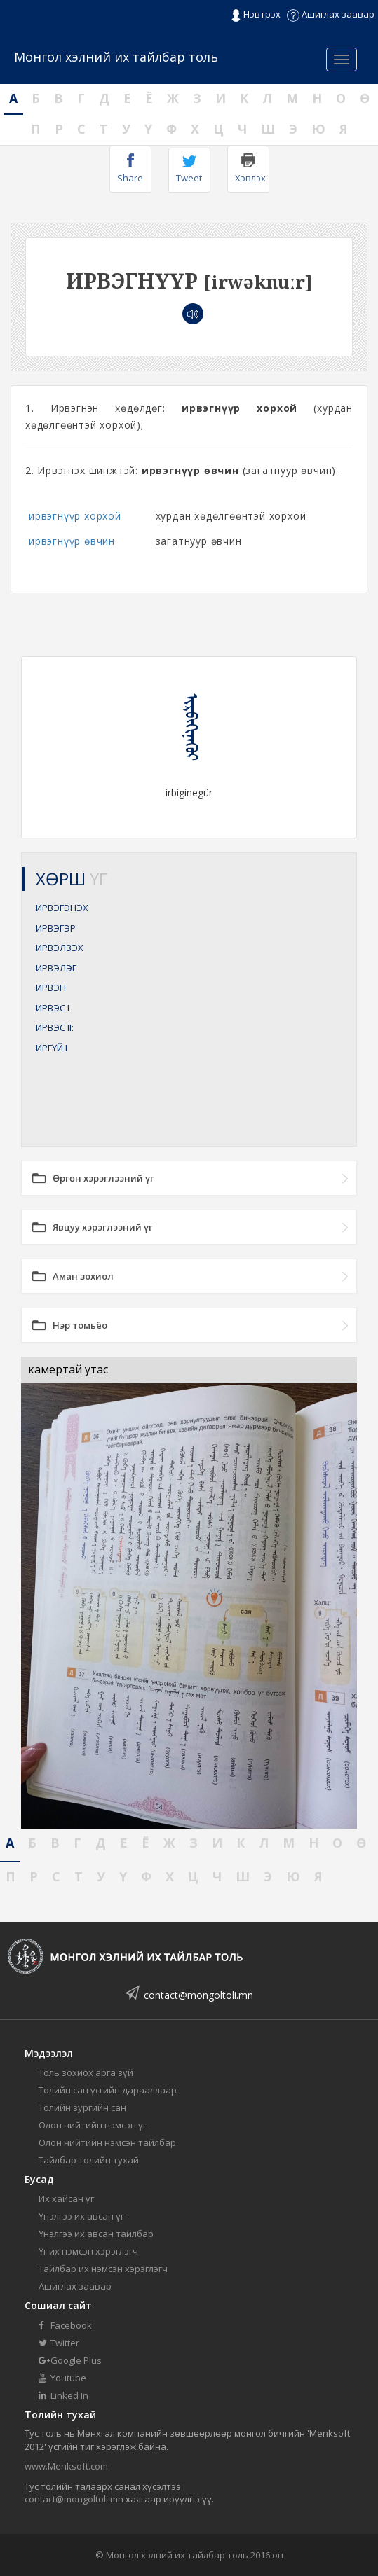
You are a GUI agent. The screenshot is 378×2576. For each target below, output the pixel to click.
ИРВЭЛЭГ (56, 968)
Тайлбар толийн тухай (89, 2160)
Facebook (65, 2325)
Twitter (59, 2342)
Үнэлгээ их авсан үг (81, 2216)
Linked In (63, 2395)
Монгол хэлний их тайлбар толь (116, 56)
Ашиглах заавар (330, 14)
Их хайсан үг (66, 2198)
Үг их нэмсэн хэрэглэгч (88, 2251)
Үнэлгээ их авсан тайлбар (96, 2233)
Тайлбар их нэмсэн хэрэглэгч (103, 2268)
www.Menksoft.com (66, 2466)
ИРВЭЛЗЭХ (59, 947)
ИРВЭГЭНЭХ (62, 907)
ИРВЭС (52, 1008)
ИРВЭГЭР (56, 928)
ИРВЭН (51, 987)
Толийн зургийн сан (82, 2107)
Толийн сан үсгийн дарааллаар (108, 2090)
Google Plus (70, 2360)
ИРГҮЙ (51, 1047)
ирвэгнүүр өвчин (72, 541)
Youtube (62, 2377)
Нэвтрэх (256, 15)
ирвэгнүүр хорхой (75, 515)
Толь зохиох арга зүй (86, 2072)
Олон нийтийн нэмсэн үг (93, 2125)
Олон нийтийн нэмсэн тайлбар (107, 2142)
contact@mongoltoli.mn (198, 1995)
